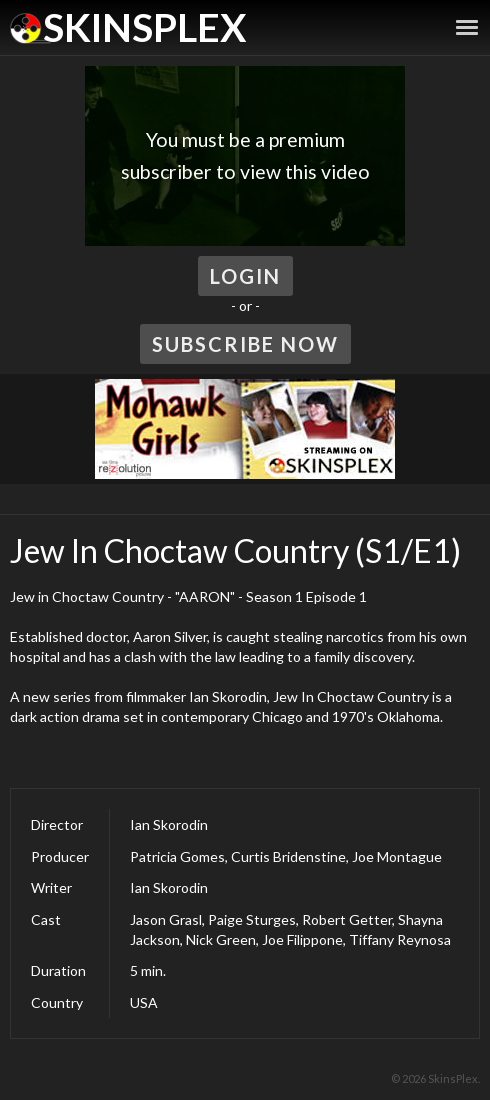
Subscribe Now (245, 344)
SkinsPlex (144, 27)
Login (245, 276)
